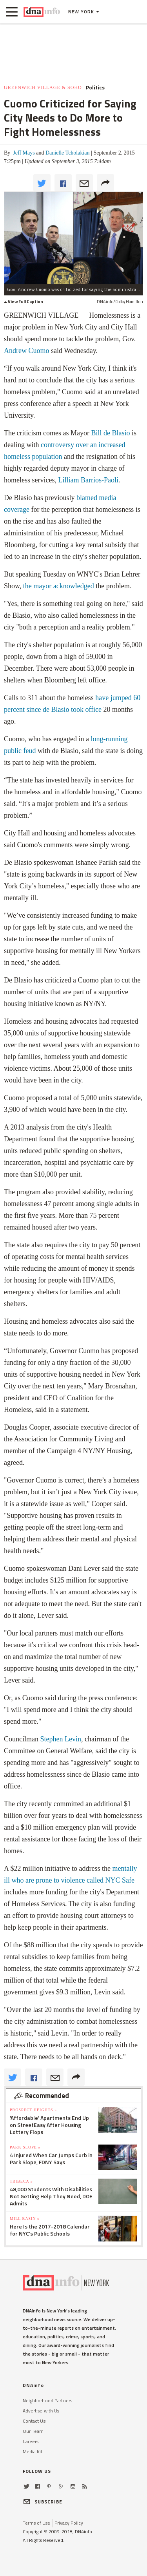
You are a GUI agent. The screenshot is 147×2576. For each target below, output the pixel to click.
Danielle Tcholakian (66, 153)
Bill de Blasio (110, 433)
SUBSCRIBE (43, 2501)
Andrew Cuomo (26, 351)
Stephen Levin (60, 1739)
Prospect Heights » (33, 2110)
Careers (31, 2441)
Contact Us (34, 2421)
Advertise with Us (41, 2410)
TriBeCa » (21, 2181)
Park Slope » (25, 2147)
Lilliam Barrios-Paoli (88, 480)
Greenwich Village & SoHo (43, 87)
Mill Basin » (25, 2218)
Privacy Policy (68, 2523)
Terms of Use (36, 2523)
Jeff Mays (23, 153)
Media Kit (33, 2451)
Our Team (33, 2431)
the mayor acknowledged (58, 586)
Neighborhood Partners (48, 2400)
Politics (95, 87)
